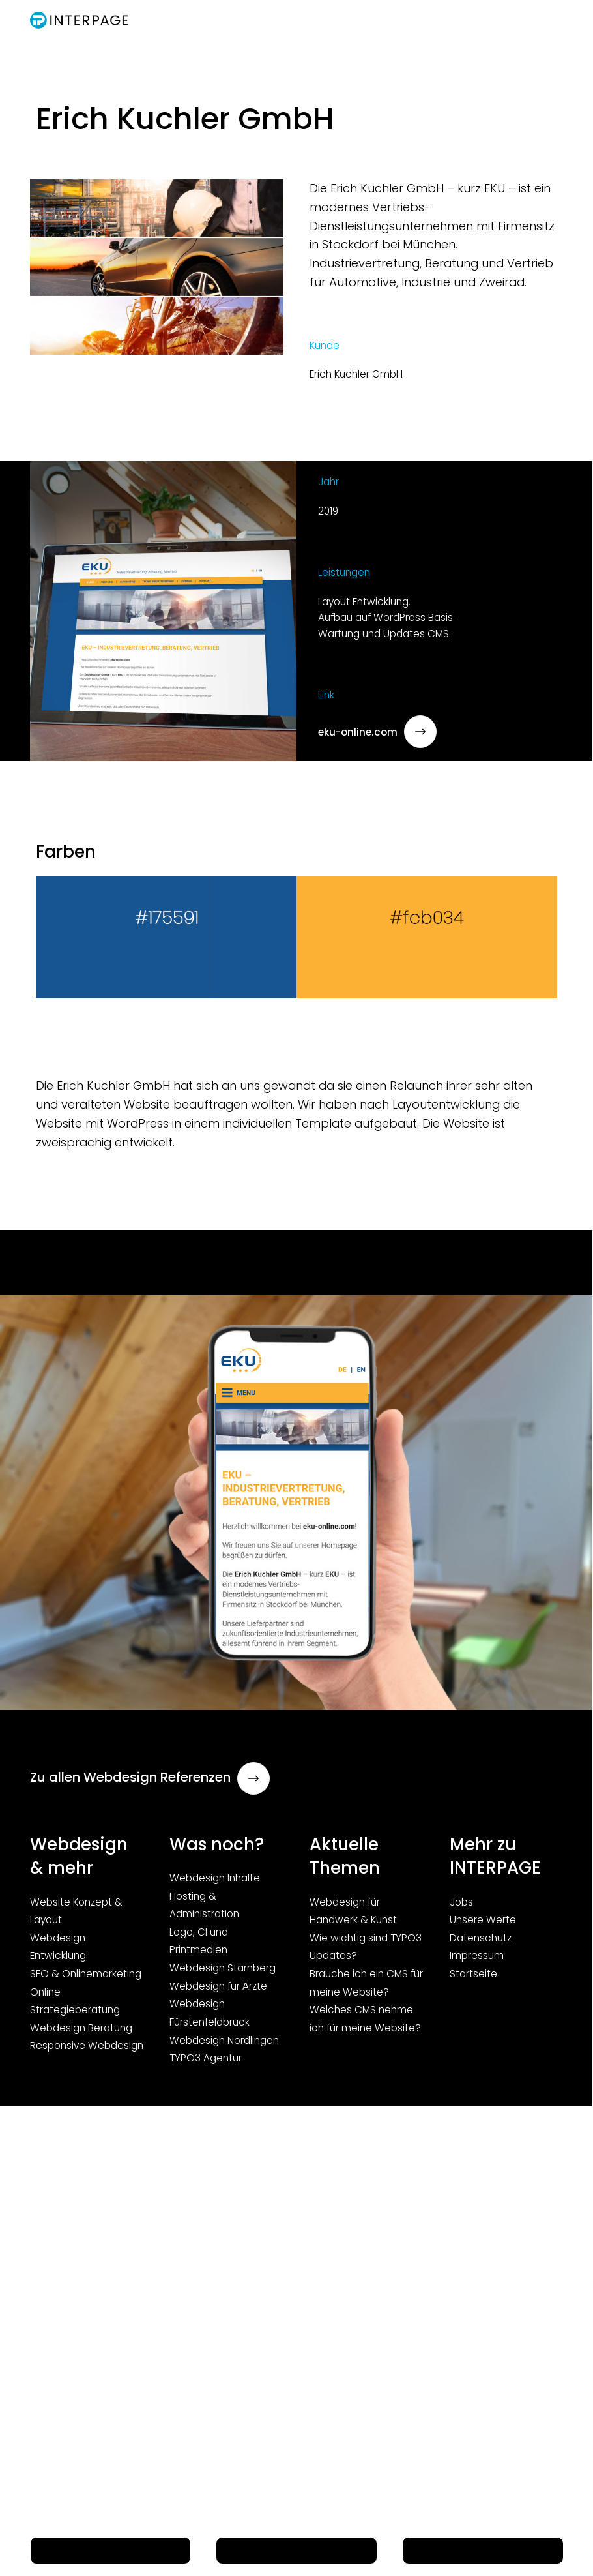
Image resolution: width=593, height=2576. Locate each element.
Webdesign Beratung (81, 2028)
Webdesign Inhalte (214, 1878)
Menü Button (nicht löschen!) (483, 2551)
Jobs (461, 1902)
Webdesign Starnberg (222, 1968)
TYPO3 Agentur (205, 2058)
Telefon (111, 2551)
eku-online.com (377, 732)
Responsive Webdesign (86, 2045)
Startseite (473, 1974)
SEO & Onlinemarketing (85, 1974)
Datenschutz (481, 1938)
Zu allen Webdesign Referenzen (150, 1777)
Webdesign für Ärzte (218, 1986)
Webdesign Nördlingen (224, 2040)
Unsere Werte (483, 1919)
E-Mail (296, 2551)
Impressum (477, 1955)
